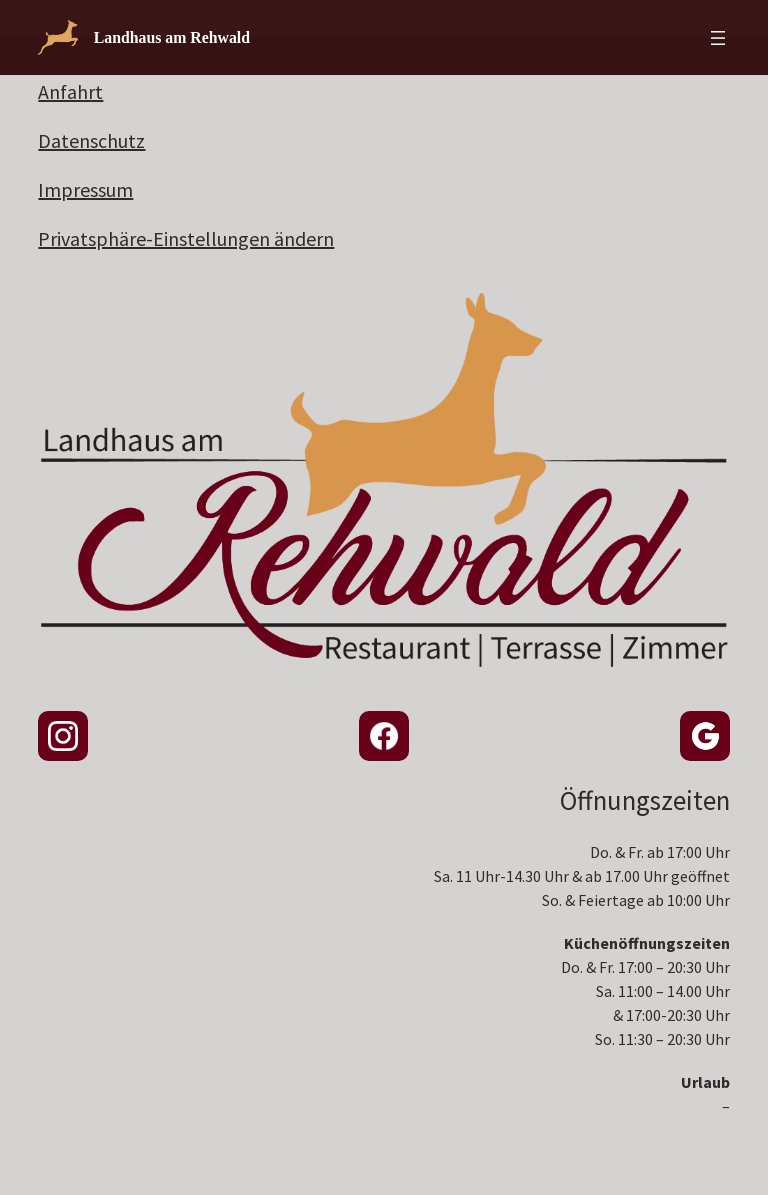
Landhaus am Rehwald (172, 37)
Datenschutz (91, 140)
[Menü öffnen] (718, 38)
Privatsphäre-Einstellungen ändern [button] (186, 238)
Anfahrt (70, 91)
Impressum (85, 189)
